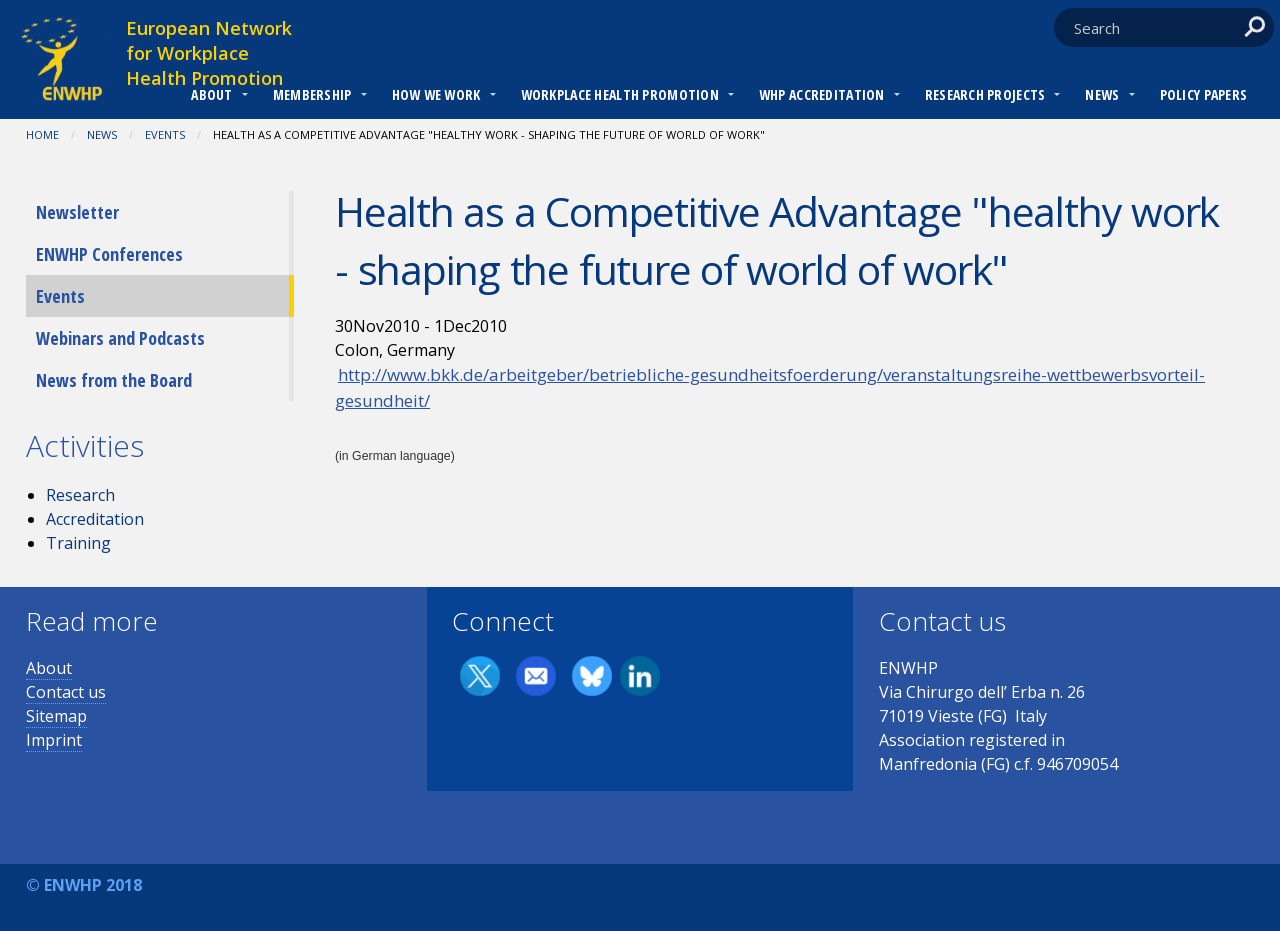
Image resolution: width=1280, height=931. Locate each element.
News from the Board (114, 380)
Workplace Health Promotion (620, 94)
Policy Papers (1204, 94)
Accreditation (95, 519)
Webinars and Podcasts (120, 338)
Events (165, 134)
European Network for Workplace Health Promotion (209, 53)
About (211, 94)
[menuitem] (211, 97)
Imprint (54, 740)
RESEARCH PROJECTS (985, 94)
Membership (312, 94)
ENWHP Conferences (109, 254)
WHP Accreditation (822, 94)
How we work (436, 94)
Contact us (66, 692)
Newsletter (77, 212)
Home (42, 134)
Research (80, 495)
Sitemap (56, 716)
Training (78, 543)
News (1102, 94)
